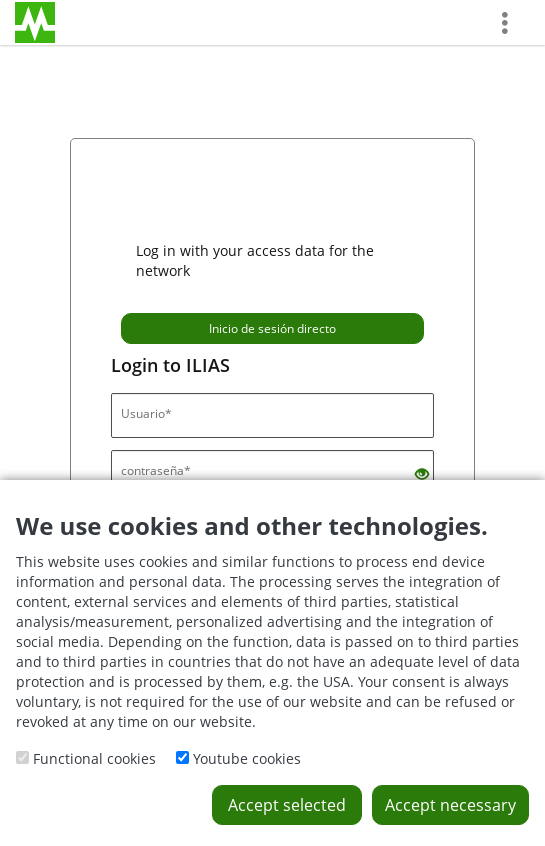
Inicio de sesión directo (272, 328)
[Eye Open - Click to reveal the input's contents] (422, 474)
